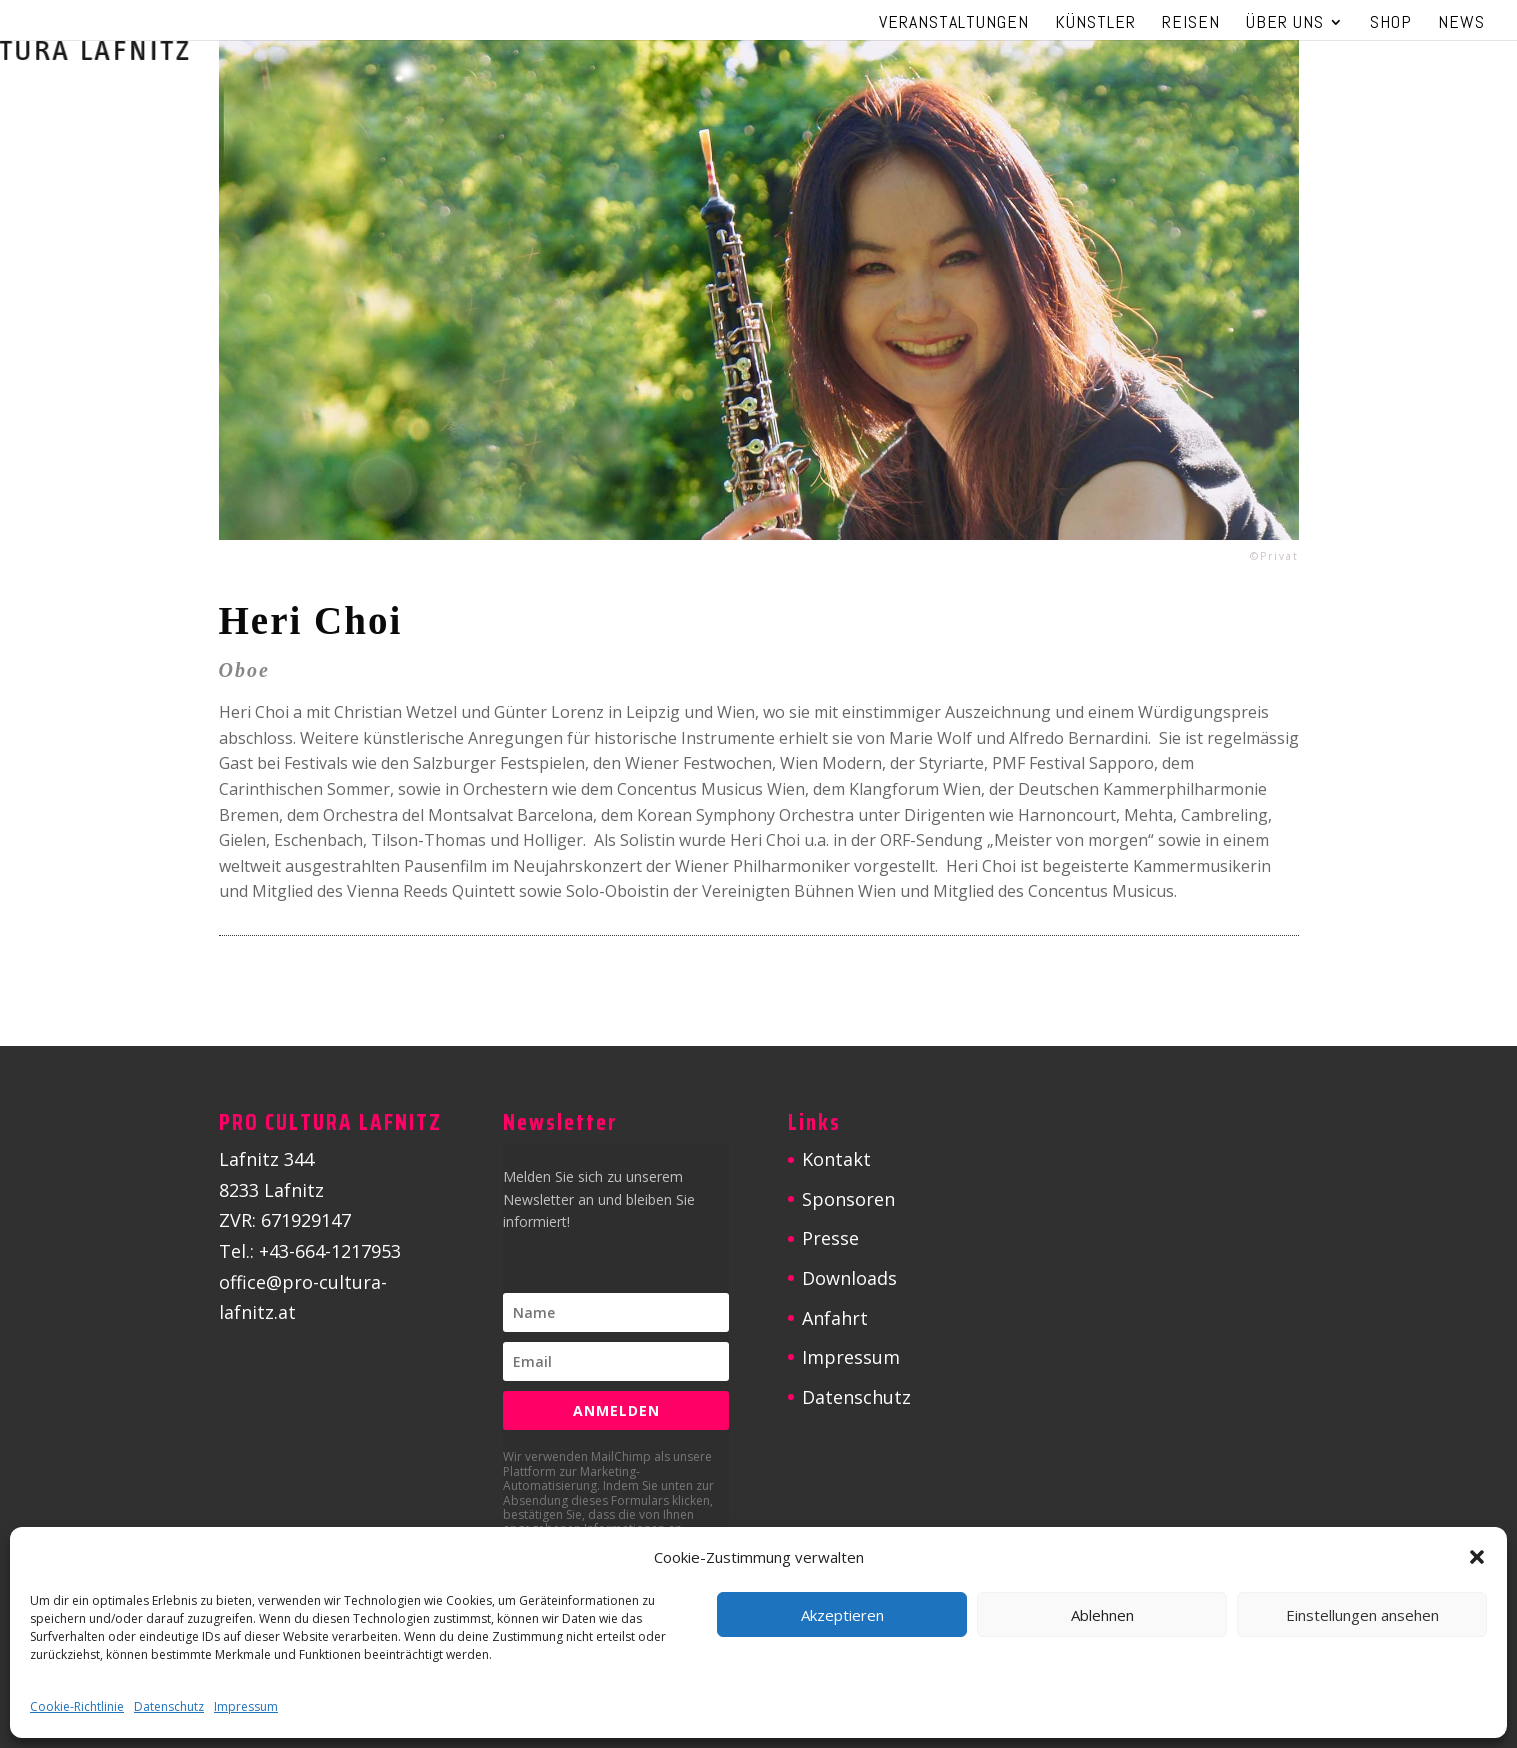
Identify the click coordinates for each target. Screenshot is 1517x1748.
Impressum (246, 1706)
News (1461, 24)
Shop (1391, 24)
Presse (830, 1238)
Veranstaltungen (954, 24)
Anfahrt (835, 1318)
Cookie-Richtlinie (77, 1706)
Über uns (1285, 24)
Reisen (1191, 24)
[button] (1477, 1557)
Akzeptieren (842, 1615)
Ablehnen (1102, 1615)
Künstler (1095, 24)
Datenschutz (169, 1706)
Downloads (849, 1278)
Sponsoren (848, 1199)
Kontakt (836, 1159)
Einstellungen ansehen (1362, 1615)
